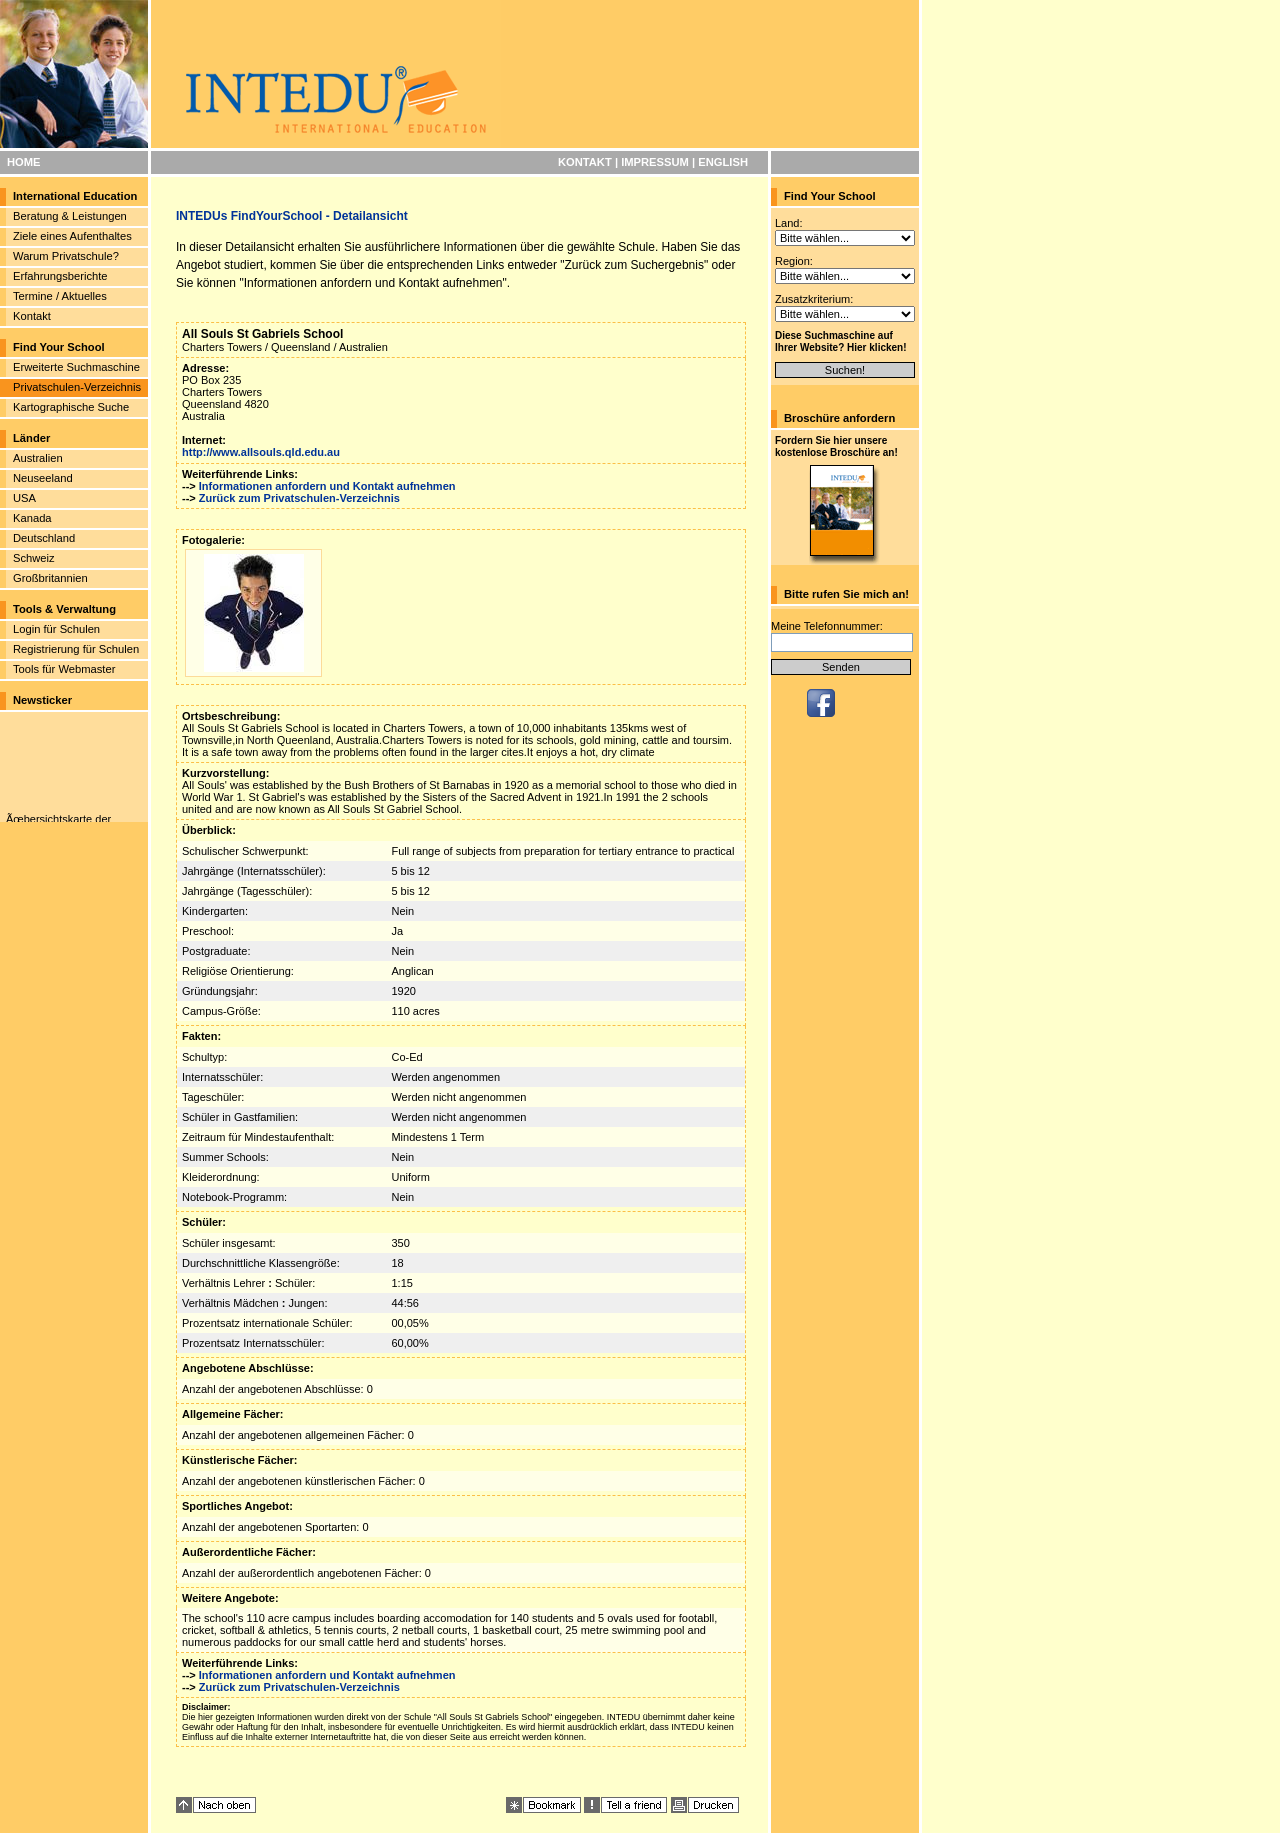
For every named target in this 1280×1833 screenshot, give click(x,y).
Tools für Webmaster (64, 669)
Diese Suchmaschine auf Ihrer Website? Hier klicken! (841, 341)
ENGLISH (723, 162)
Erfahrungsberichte (60, 276)
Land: (789, 223)
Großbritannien (50, 578)
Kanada (32, 518)
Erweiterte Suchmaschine (76, 367)
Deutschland (44, 538)
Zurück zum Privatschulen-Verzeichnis (299, 498)
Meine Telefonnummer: (827, 626)
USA (24, 498)
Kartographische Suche (71, 407)
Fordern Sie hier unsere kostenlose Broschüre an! (836, 446)
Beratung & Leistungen (70, 216)
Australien (38, 458)
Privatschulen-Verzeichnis (77, 387)
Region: (794, 261)
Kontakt (32, 316)
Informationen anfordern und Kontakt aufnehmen (327, 486)
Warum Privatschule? (66, 256)
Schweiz (34, 558)
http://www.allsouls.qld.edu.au (261, 452)
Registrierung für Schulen (76, 649)
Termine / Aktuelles (60, 296)
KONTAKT (585, 162)
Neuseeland (43, 478)
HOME (24, 162)
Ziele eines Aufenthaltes (72, 236)
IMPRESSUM (655, 162)
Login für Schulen (56, 629)
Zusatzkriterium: (814, 299)
